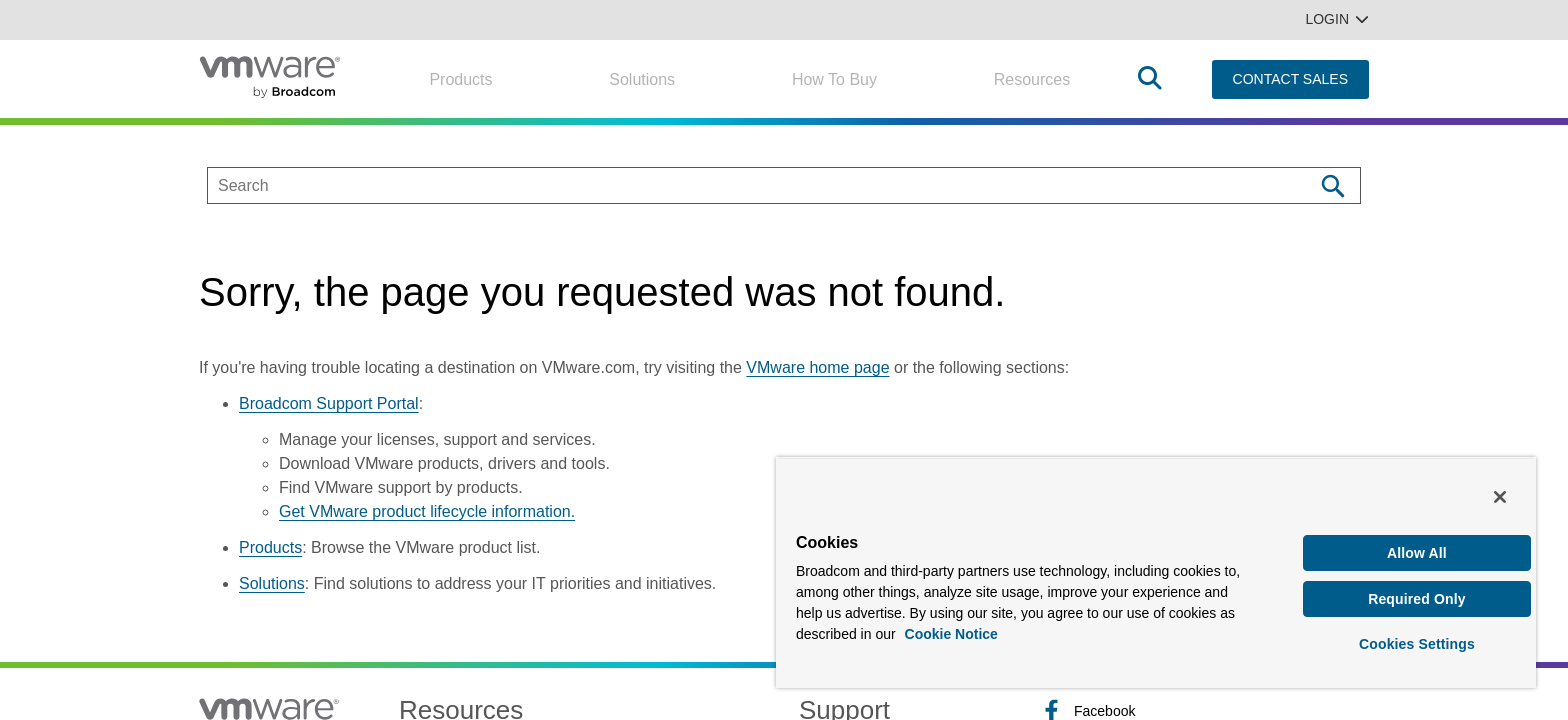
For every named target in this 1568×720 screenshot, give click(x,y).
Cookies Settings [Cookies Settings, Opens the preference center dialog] (1417, 644)
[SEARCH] (739, 185)
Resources (1032, 79)
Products (460, 79)
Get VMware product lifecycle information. (427, 511)
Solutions (642, 79)
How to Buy (834, 79)
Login (1337, 19)
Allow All (1417, 553)
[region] (1156, 572)
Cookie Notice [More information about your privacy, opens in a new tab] (951, 634)
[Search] (1332, 185)
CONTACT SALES (1290, 79)
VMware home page (817, 367)
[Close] (1500, 497)
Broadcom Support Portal (329, 403)
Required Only (1417, 599)
